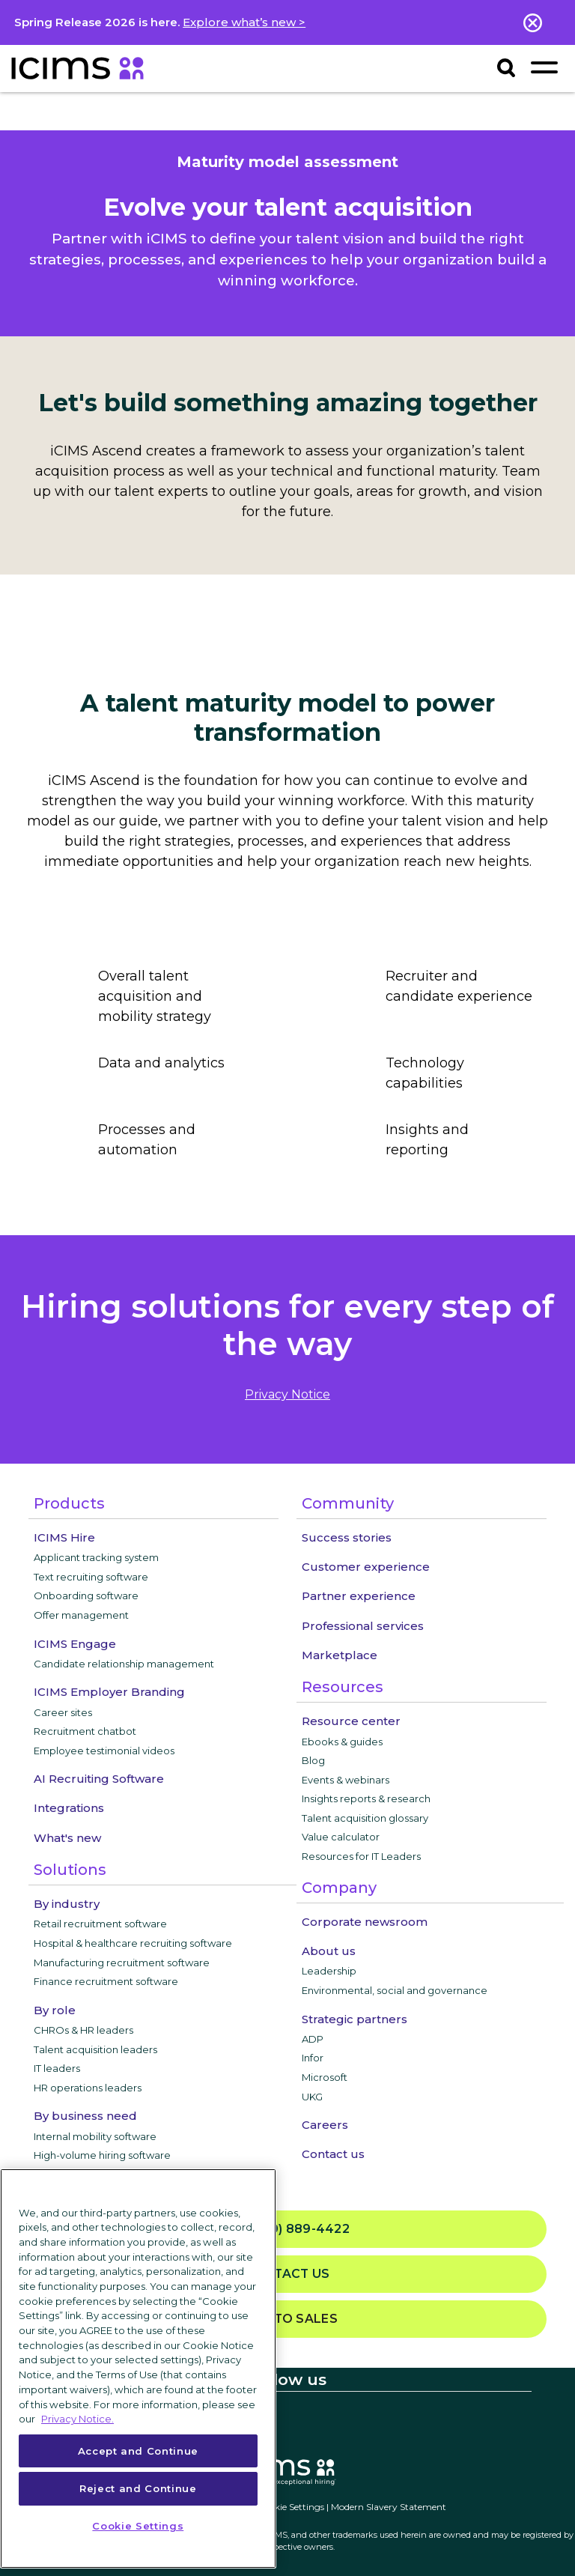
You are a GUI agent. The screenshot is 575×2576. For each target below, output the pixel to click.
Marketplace (339, 1655)
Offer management (81, 1615)
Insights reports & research (366, 1798)
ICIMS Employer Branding (109, 1692)
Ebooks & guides (342, 1742)
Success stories (347, 1537)
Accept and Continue (138, 2451)
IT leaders (57, 2068)
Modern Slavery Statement (388, 2506)
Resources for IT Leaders (361, 1856)
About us (329, 1951)
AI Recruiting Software (99, 1779)
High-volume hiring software (102, 2155)
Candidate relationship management (124, 1664)
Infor (312, 2058)
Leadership (329, 1971)
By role (55, 2010)
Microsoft (324, 2077)
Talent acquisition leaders (95, 2049)
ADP (312, 2039)
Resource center (351, 1721)
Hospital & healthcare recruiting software (133, 1943)
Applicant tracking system (96, 1557)
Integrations (69, 1808)
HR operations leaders (88, 2088)
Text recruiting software (91, 1577)
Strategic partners (354, 2019)
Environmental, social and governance (394, 1990)
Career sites (63, 1712)
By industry (67, 1904)
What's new (67, 1838)
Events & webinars (345, 1780)
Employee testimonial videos (104, 1751)
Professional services (363, 1626)
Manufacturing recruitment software (122, 1963)
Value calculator (341, 1837)
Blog (313, 1760)
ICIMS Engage (75, 1644)
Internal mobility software (95, 2136)
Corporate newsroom (365, 1922)
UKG (312, 2097)
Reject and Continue (137, 2488)
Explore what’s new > (244, 22)
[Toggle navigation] (544, 67)
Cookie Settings (291, 2506)
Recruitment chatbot (85, 1731)
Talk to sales (287, 2319)
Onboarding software (86, 1595)
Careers (325, 2125)
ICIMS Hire (64, 1537)
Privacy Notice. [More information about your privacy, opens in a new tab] (77, 2419)
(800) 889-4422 (287, 2229)
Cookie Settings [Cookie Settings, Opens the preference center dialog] (137, 2526)
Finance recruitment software (106, 1981)
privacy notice (287, 1394)
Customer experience (366, 1567)
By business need (85, 2116)
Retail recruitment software (100, 1924)
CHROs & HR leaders (83, 2030)
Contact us (333, 2154)
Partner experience (359, 1596)
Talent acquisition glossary (365, 1818)
